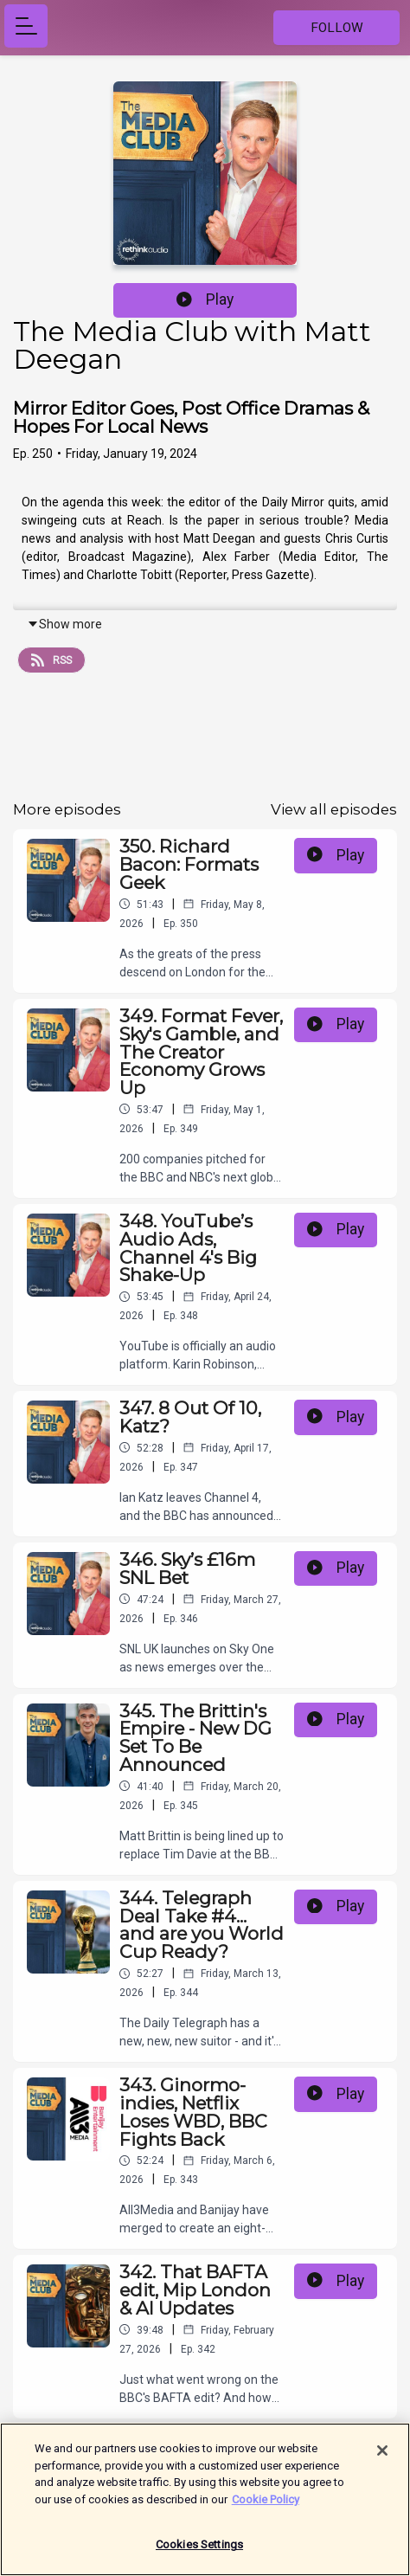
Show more (64, 624)
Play (205, 299)
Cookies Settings (199, 2547)
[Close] (382, 2453)
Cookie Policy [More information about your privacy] (265, 2502)
